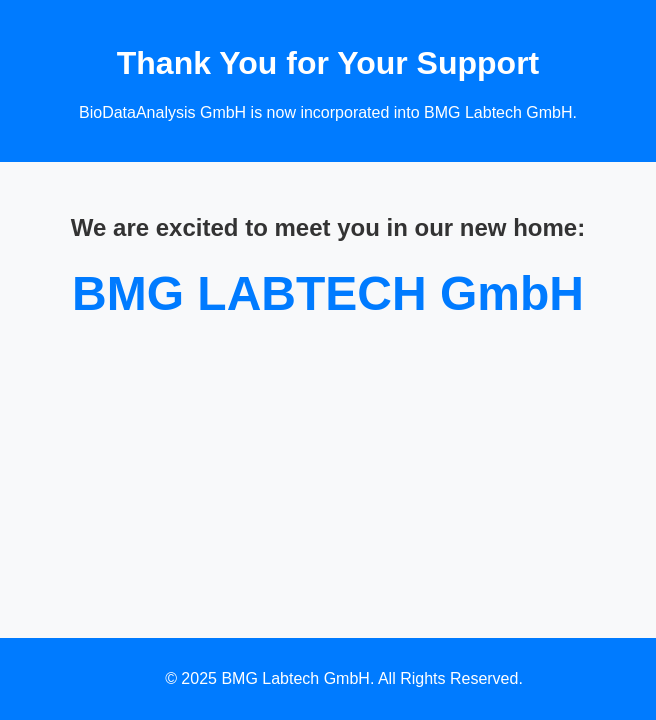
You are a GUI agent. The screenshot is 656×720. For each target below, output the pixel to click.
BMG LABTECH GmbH (328, 293)
